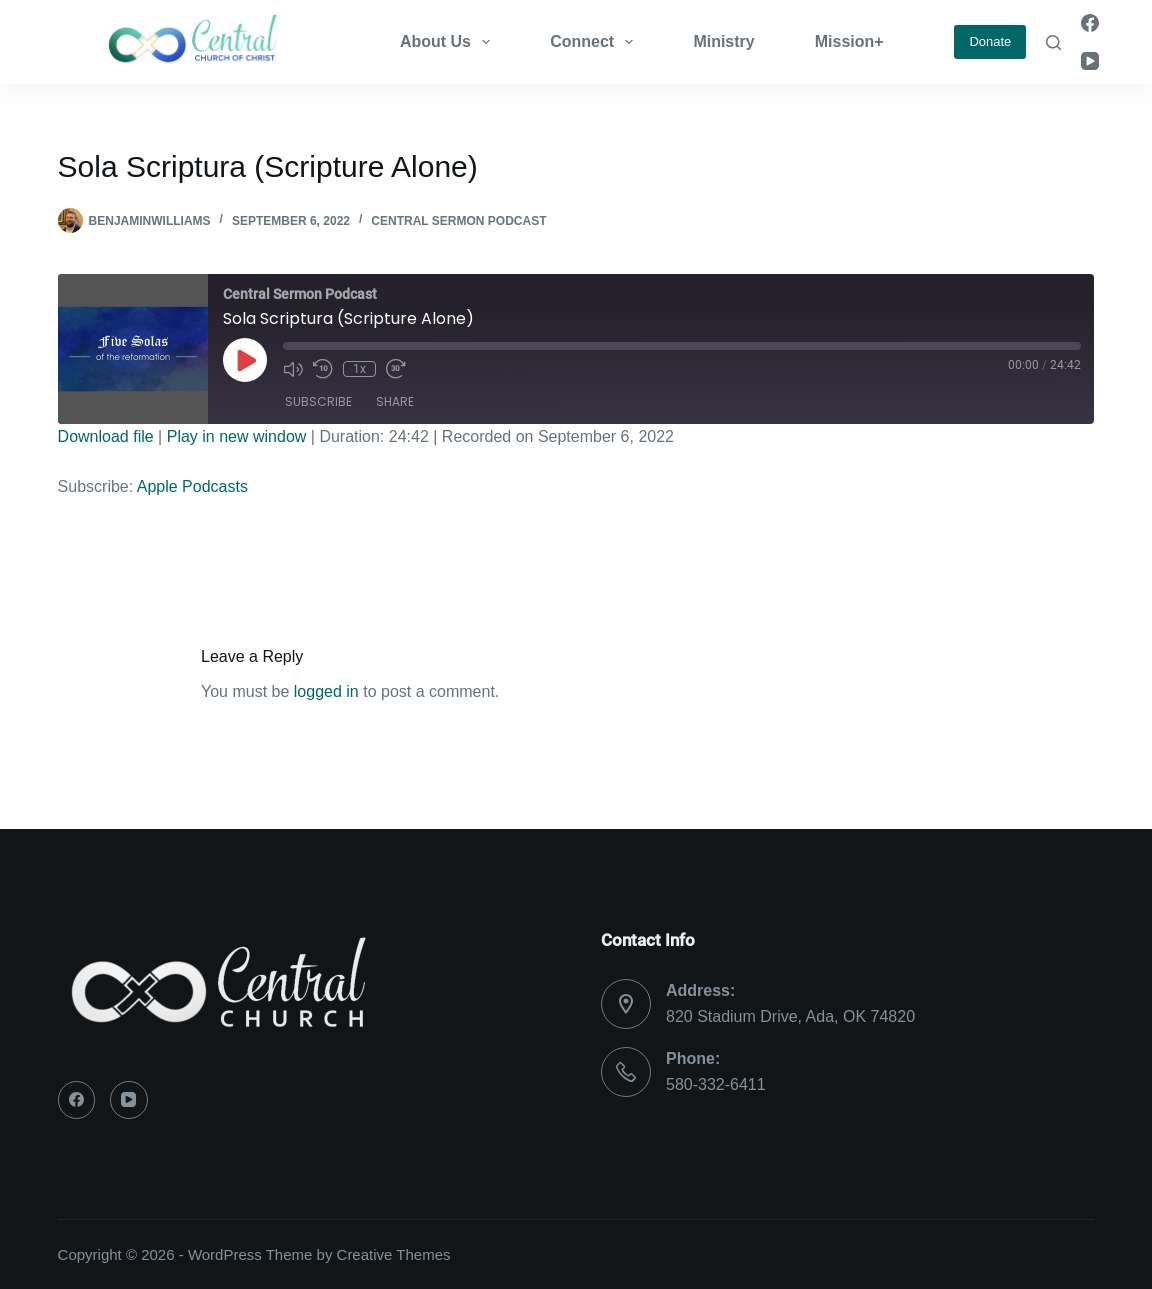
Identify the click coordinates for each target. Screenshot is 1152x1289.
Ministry (723, 41)
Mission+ (849, 41)
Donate (990, 41)
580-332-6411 (716, 1084)
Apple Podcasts (192, 486)
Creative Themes (394, 1254)
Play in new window (237, 436)
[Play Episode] (245, 360)
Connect (595, 42)
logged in (326, 691)
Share (395, 401)
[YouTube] (1090, 61)
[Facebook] (1090, 23)
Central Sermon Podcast (458, 221)
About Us (449, 42)
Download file (106, 436)
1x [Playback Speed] (359, 369)
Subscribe (318, 401)
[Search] (1053, 42)
